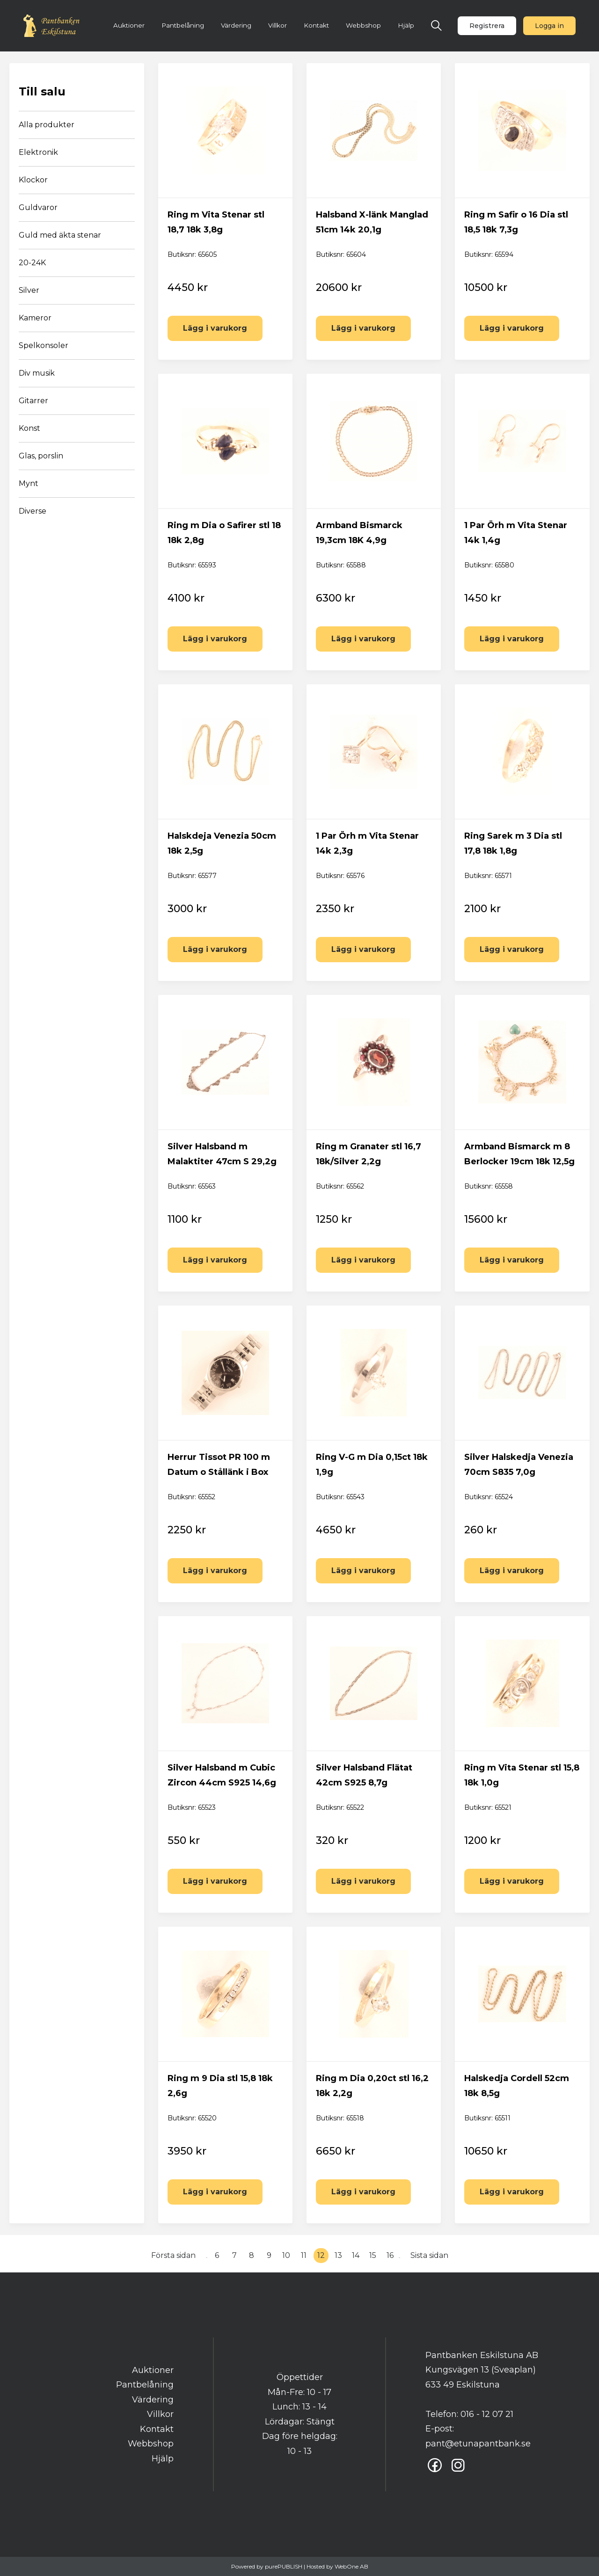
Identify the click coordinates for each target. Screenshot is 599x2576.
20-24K (32, 262)
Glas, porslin (41, 455)
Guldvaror (38, 207)
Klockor (33, 179)
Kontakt (316, 25)
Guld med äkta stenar (60, 235)
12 (321, 2255)
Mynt (28, 483)
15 (372, 2255)
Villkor (277, 25)
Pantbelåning (182, 25)
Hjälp (406, 25)
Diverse (32, 511)
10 (286, 2255)
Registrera (486, 26)
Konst (29, 428)
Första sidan (173, 2255)
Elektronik (38, 152)
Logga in (549, 26)
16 (390, 2255)
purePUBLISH (283, 2566)
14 (355, 2255)
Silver (29, 290)
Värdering (236, 25)
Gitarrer (33, 400)
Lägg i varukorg (215, 328)
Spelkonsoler (43, 345)
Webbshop (363, 25)
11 (304, 2255)
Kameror (35, 317)
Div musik (37, 373)
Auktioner (129, 25)
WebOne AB (351, 2566)
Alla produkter (46, 124)
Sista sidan (429, 2255)
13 (338, 2255)
